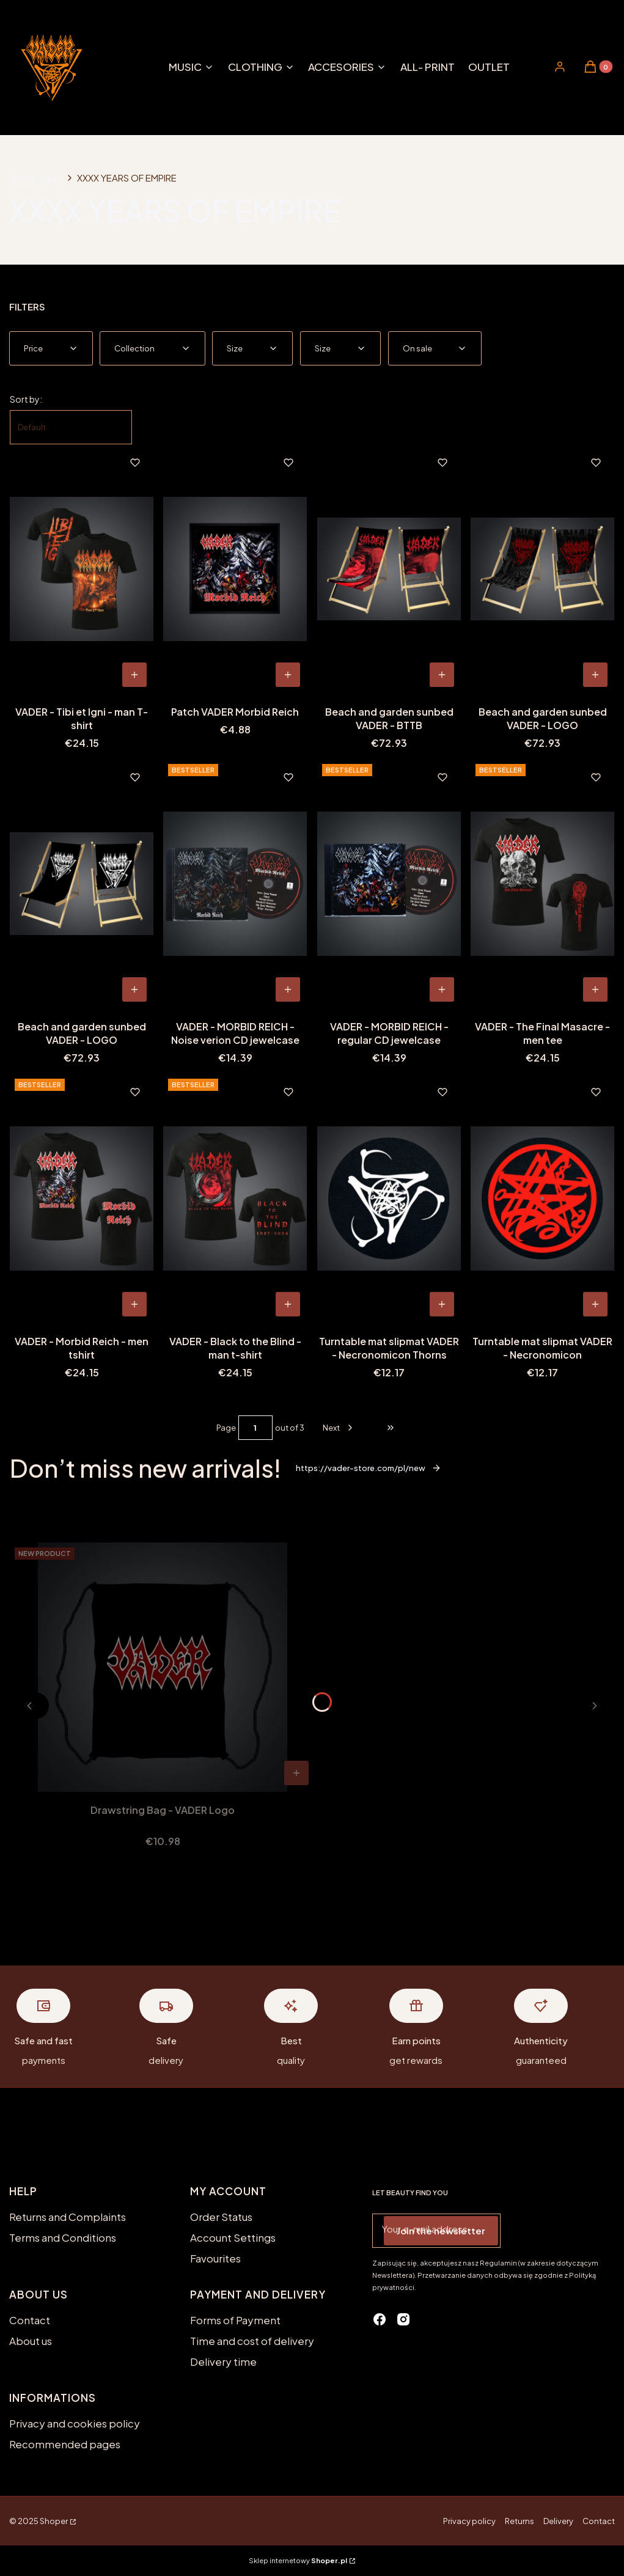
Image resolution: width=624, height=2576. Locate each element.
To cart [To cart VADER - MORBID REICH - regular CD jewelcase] (442, 989)
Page (226, 1428)
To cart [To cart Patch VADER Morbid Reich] (288, 675)
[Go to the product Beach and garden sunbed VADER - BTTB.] (389, 569)
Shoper (54, 2521)
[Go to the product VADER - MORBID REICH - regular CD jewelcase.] (389, 883)
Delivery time (223, 2361)
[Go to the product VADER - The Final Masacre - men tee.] (542, 883)
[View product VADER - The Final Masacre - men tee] (595, 989)
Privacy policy (469, 2521)
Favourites (215, 2258)
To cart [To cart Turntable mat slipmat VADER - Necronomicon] (595, 1304)
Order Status (221, 2216)
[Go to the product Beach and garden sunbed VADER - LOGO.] (542, 569)
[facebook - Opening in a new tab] (379, 2319)
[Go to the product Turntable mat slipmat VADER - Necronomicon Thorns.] (389, 1198)
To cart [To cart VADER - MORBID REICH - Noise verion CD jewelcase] (288, 989)
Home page (35, 177)
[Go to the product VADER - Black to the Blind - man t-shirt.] (235, 1198)
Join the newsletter (441, 2230)
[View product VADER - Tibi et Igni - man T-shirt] (134, 674)
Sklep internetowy (298, 2560)
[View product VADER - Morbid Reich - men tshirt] (134, 1304)
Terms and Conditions (62, 2237)
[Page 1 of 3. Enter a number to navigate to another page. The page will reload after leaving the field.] (255, 1427)
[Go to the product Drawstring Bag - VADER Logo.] (162, 1667)
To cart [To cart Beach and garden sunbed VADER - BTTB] (442, 675)
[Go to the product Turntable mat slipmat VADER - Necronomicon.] (542, 1198)
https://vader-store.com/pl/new (368, 1468)
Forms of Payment (235, 2320)
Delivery (558, 2521)
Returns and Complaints (67, 2216)
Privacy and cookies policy (74, 2423)
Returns (519, 2521)
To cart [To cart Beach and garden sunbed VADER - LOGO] (595, 675)
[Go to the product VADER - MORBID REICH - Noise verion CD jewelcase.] (235, 883)
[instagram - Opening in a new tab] (403, 2319)
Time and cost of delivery (252, 2340)
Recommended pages (64, 2444)
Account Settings (233, 2237)
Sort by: (26, 399)
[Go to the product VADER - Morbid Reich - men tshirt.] (81, 1198)
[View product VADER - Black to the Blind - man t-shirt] (288, 1304)
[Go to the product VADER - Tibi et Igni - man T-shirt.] (81, 569)
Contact (29, 2320)
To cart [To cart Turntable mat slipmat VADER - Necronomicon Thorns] (442, 1304)
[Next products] (339, 1427)
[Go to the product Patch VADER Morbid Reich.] (235, 569)
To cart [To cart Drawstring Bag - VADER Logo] (296, 1773)
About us (30, 2340)
